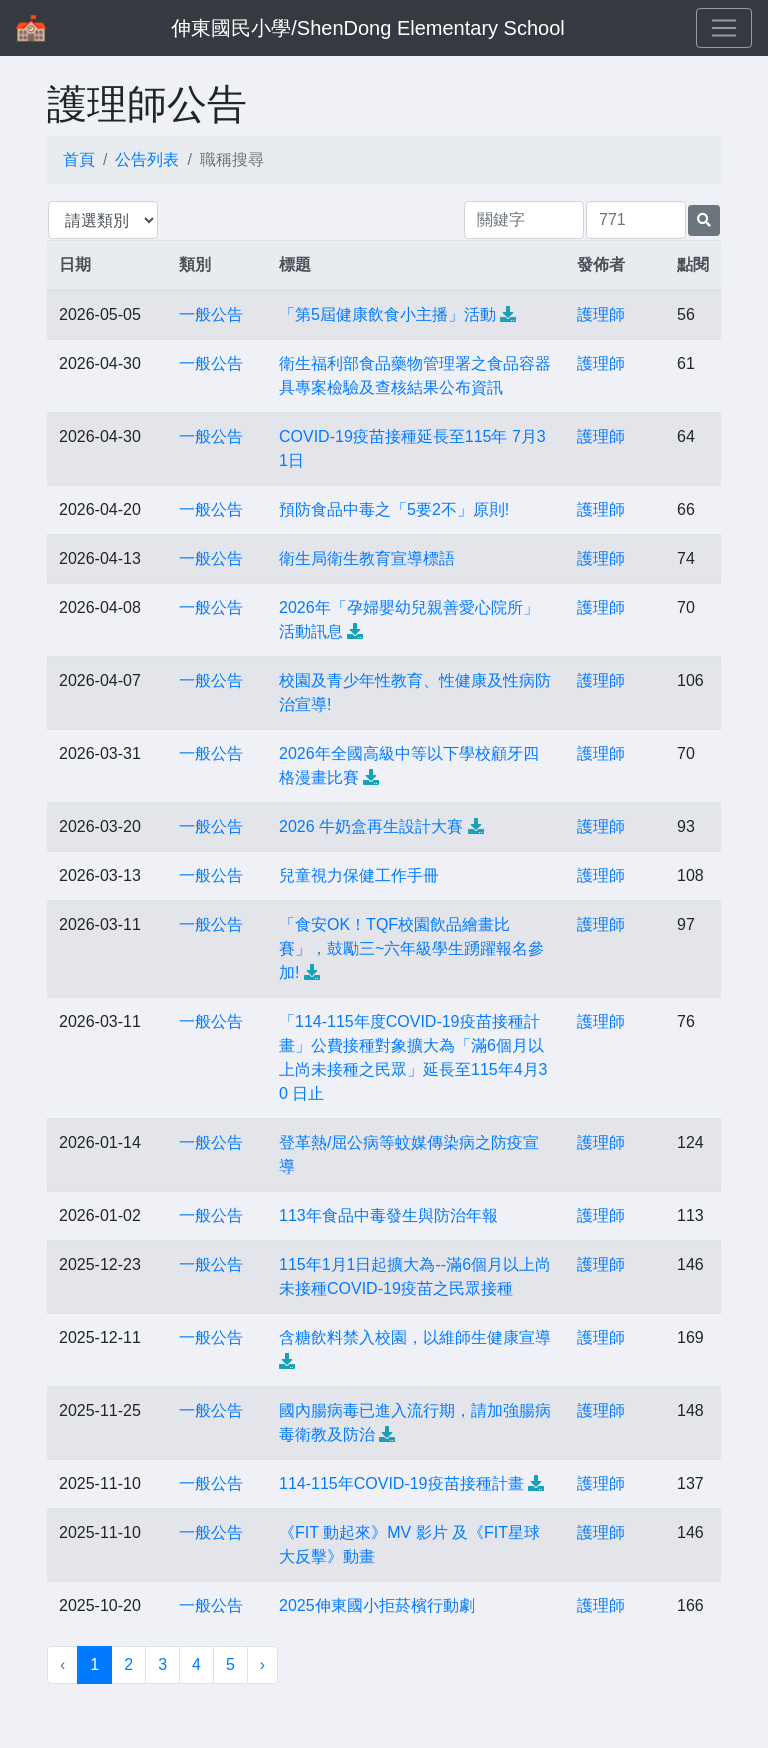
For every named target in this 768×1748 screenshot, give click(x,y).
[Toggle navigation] (724, 28)
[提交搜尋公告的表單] (704, 220)
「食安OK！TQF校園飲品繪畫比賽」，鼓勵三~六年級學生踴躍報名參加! (411, 948)
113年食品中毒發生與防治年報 (388, 1215)
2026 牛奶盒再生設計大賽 (371, 826)
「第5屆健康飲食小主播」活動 (387, 314)
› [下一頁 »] (262, 1664)
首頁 (79, 159)
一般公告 (211, 314)
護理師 (601, 314)
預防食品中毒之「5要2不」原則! (394, 509)
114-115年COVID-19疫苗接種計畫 (401, 1483)
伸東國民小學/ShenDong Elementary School (368, 28)
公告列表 (147, 159)
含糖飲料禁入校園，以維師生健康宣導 (415, 1337)
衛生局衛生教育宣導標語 (367, 558)
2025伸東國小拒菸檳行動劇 (377, 1605)
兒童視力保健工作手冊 (359, 875)
